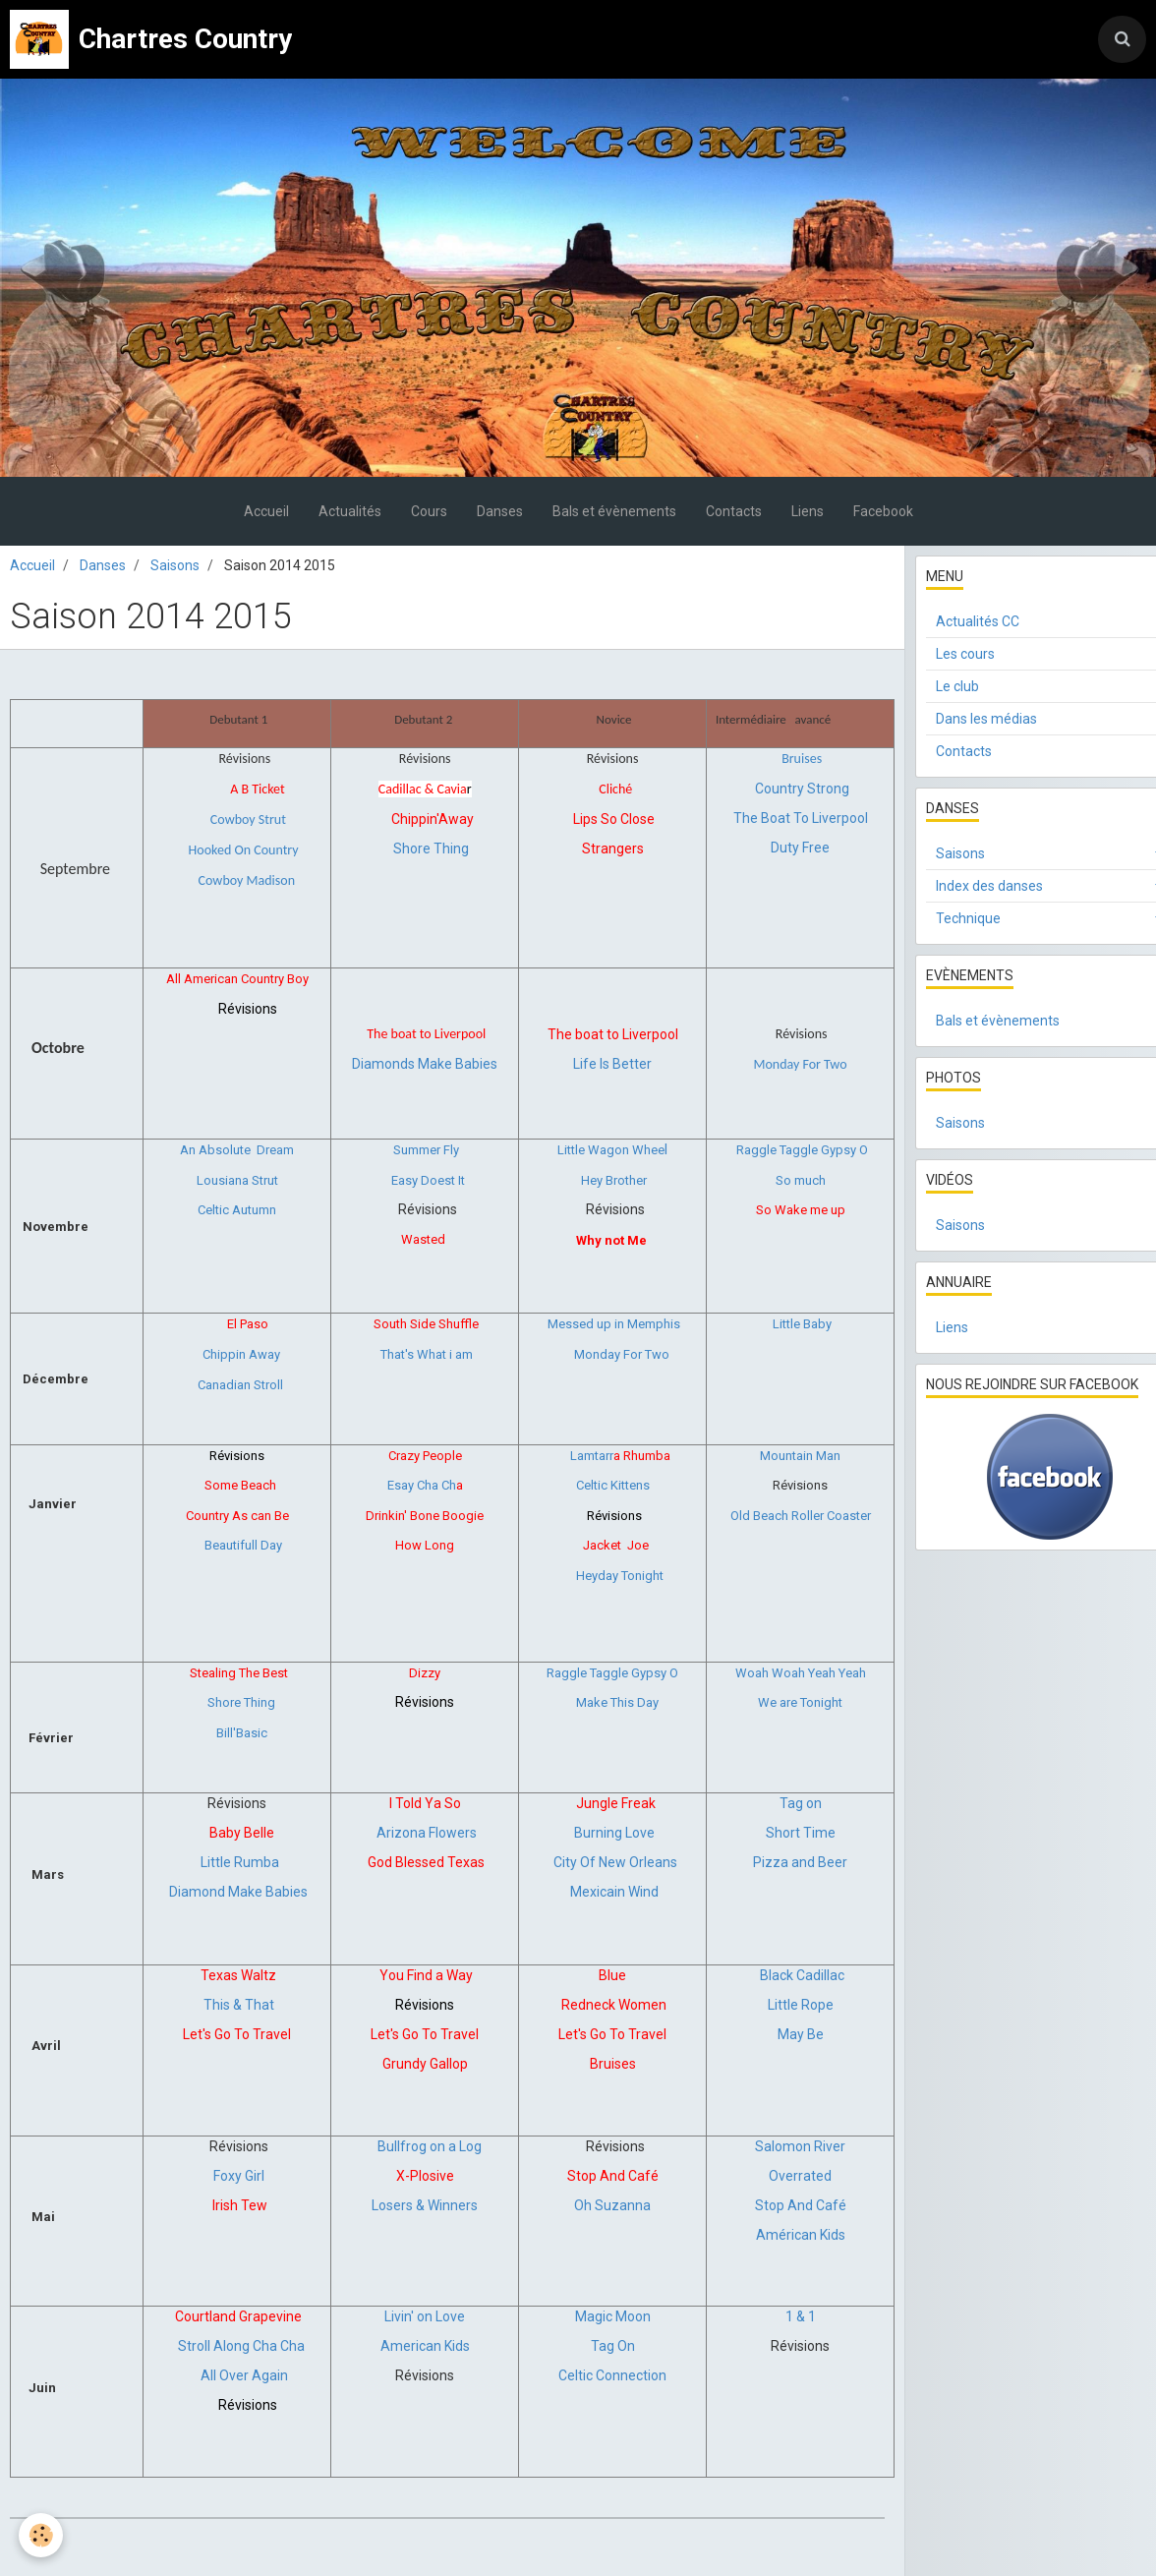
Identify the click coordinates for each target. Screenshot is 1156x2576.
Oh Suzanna (612, 2205)
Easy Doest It (428, 1180)
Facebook (883, 511)
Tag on (801, 1803)
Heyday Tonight (620, 1575)
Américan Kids (800, 2235)
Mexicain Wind (614, 1892)
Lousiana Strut (237, 1180)
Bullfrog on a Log (429, 2146)
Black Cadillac (802, 1975)
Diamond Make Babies (238, 1892)
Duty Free (800, 847)
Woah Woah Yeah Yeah (800, 1673)
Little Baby (802, 1324)
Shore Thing (431, 848)
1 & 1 (800, 2316)
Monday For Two (621, 1354)
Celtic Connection (612, 2375)
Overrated (800, 2176)
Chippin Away (241, 1354)
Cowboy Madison (247, 880)
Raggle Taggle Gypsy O (802, 1149)
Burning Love (614, 1833)
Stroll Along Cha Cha (241, 2346)
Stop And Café (800, 2205)
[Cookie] (42, 2535)
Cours (429, 511)
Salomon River (800, 2146)
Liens (807, 511)
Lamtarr (591, 1455)
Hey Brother (614, 1180)
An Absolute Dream (237, 1149)
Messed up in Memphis (614, 1324)
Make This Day (617, 1702)
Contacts (734, 511)
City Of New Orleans (615, 1862)
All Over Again (244, 2375)
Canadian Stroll (240, 1384)
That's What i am (426, 1354)
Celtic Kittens (613, 1485)
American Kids (425, 2346)
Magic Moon (613, 2316)
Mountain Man (800, 1455)
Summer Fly (426, 1149)
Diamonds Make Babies (424, 1064)
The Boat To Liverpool (800, 818)
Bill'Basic (241, 1733)
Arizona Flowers (426, 1833)
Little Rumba (240, 1862)
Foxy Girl (238, 2176)
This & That (238, 2005)
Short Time (801, 1833)
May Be (801, 2034)
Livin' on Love (424, 2316)
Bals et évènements (614, 511)
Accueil (266, 511)
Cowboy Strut (248, 819)
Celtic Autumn (237, 1209)
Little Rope (801, 2005)
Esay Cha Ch (421, 1485)
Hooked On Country (244, 850)
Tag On (613, 2346)
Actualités (349, 511)
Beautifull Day (242, 1545)
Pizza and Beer (800, 1862)
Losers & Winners (425, 2205)
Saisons (175, 565)
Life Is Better (612, 1064)
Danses (500, 511)
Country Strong (802, 788)
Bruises (801, 758)
